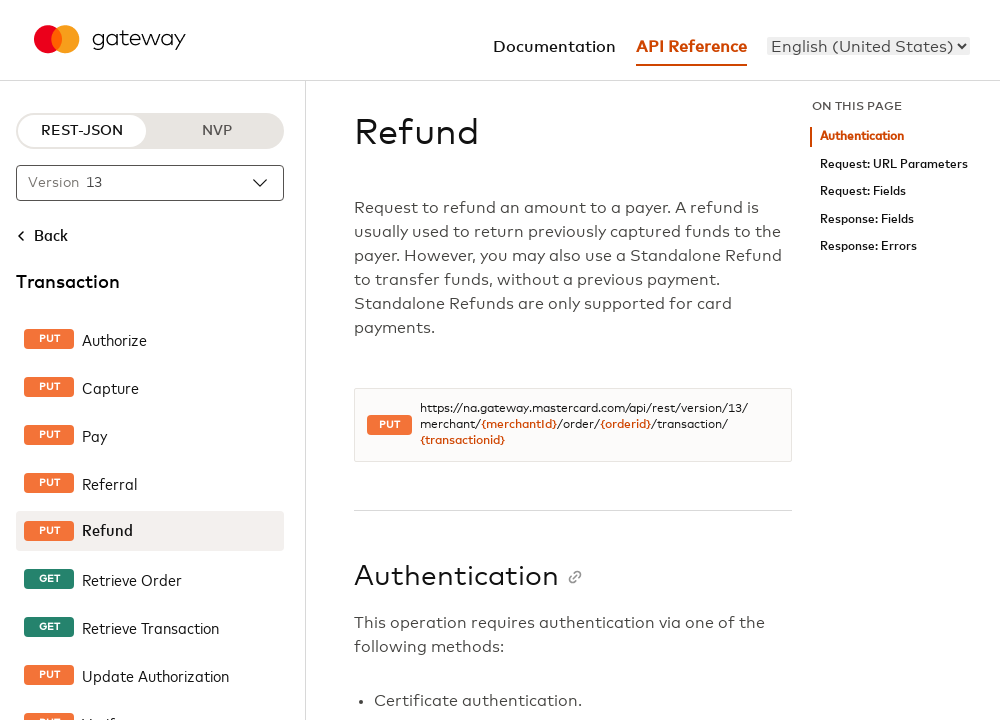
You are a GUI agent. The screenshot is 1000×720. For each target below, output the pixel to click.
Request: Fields (863, 191)
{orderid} (625, 425)
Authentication (862, 136)
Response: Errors (868, 246)
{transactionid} (462, 441)
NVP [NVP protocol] (217, 131)
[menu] (868, 46)
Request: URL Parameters (894, 164)
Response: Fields (867, 219)
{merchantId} (519, 425)
